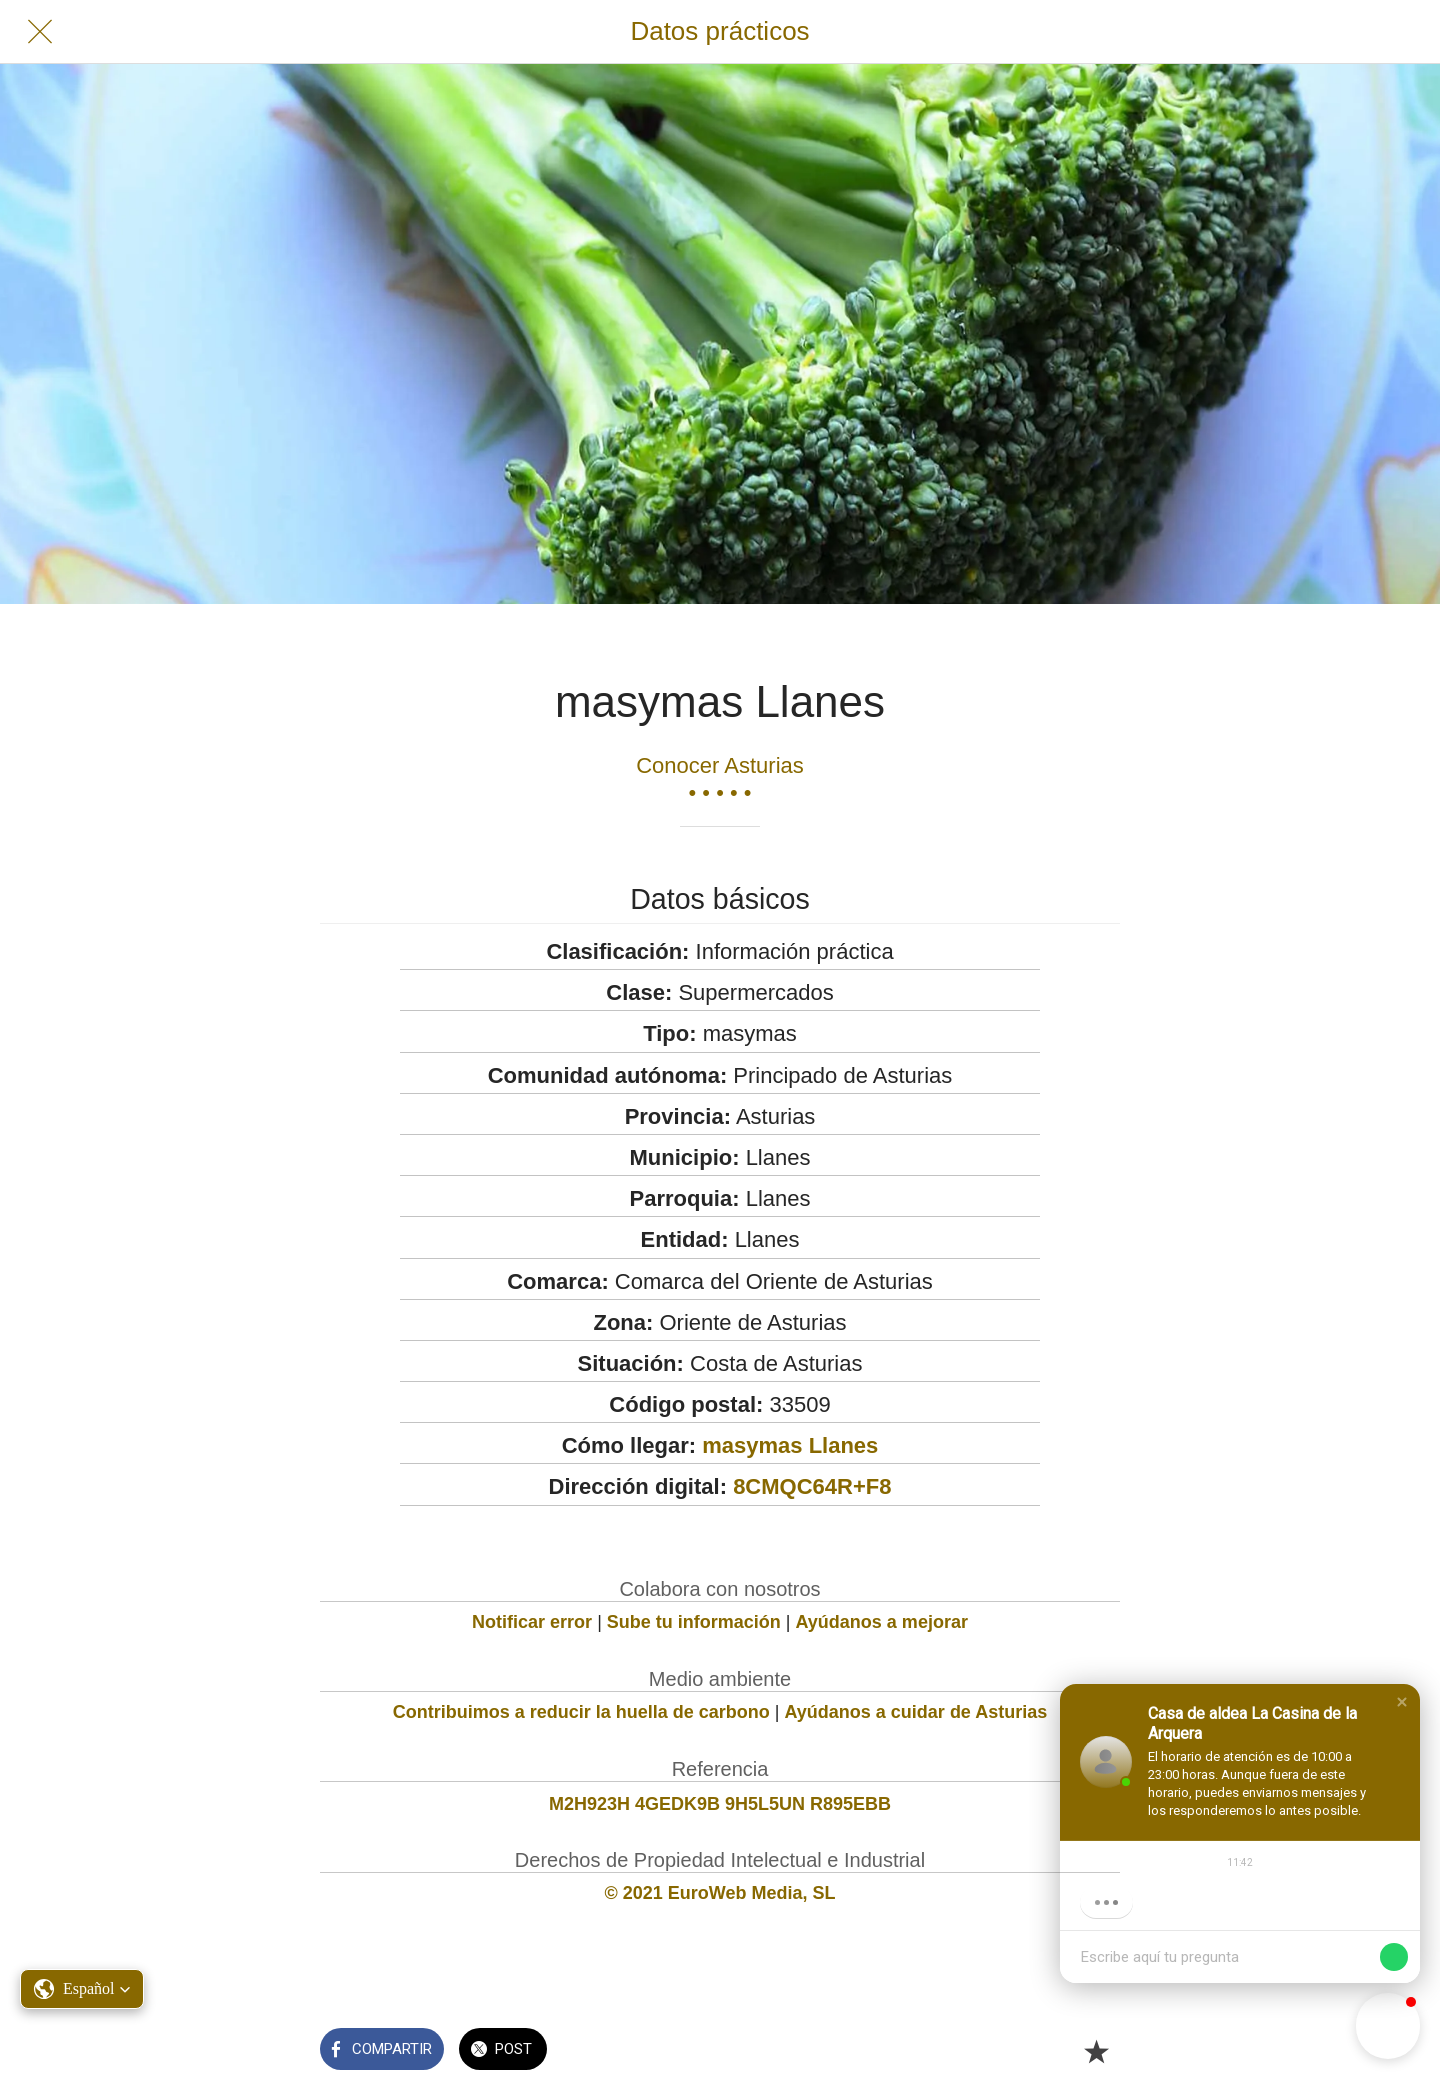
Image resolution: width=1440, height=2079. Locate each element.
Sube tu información (694, 1622)
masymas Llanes (790, 1445)
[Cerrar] (40, 32)
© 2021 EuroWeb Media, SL (720, 1893)
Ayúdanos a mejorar (882, 1622)
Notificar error (532, 1622)
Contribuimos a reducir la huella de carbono (581, 1712)
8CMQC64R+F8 (812, 1486)
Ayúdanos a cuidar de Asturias (916, 1712)
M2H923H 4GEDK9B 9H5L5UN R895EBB (720, 1804)
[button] (1402, 1702)
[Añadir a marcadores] (1096, 2051)
